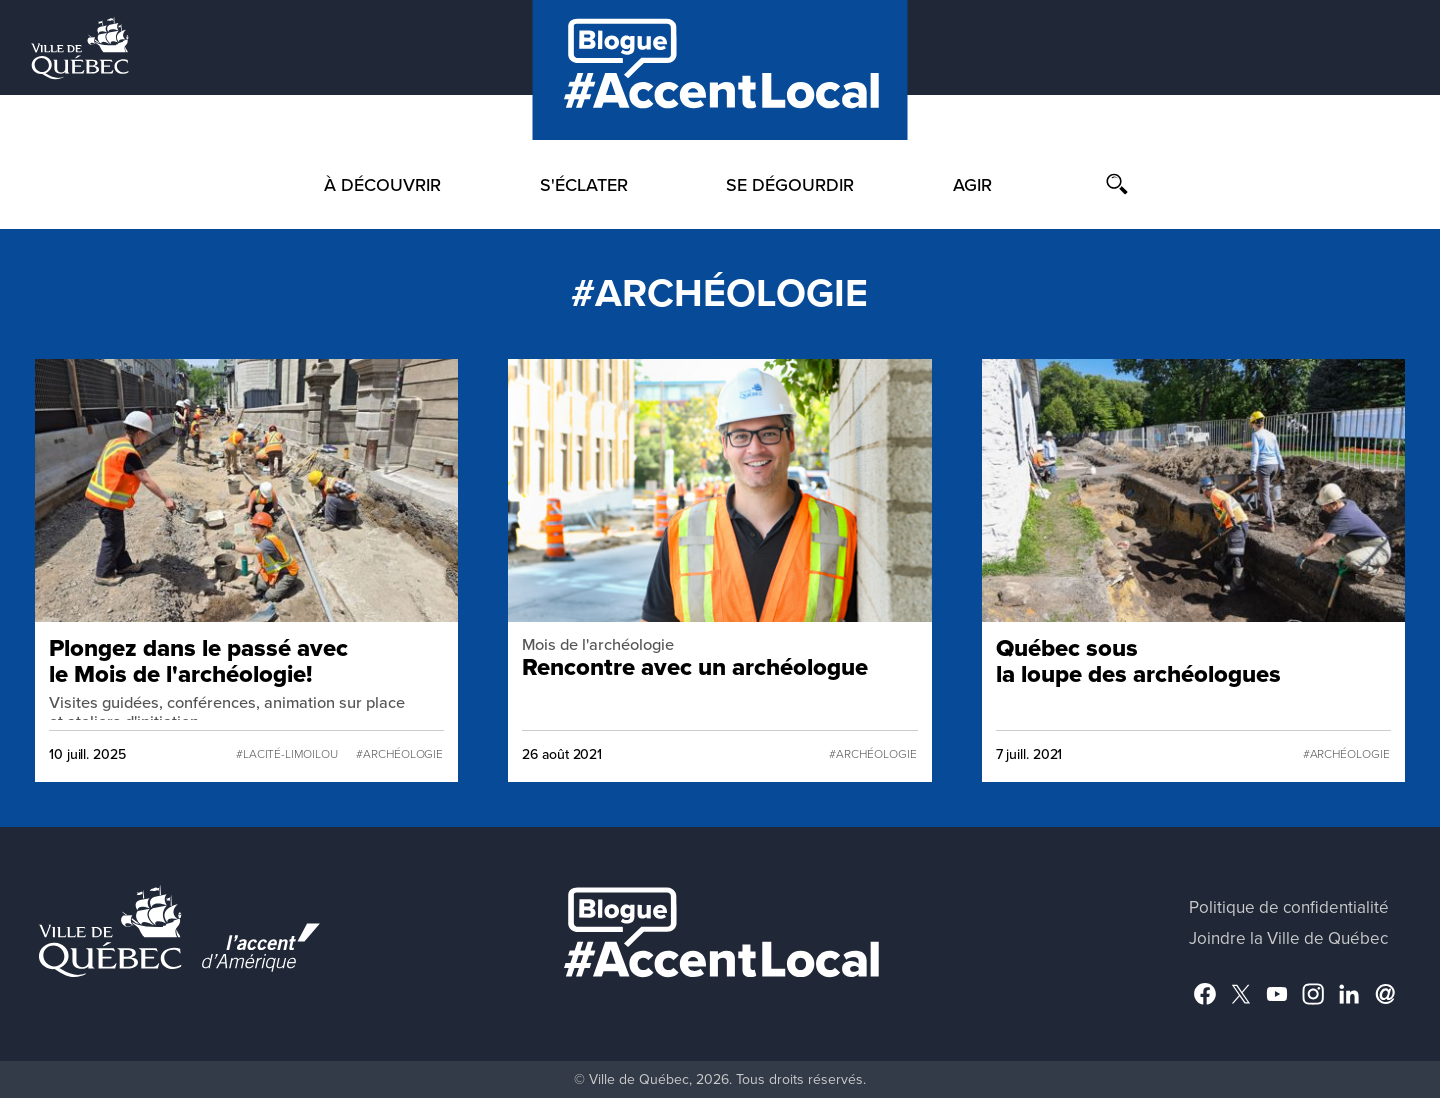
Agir (972, 185)
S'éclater (584, 185)
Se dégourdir (790, 185)
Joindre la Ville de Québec (1288, 938)
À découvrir (382, 185)
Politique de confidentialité (1289, 907)
